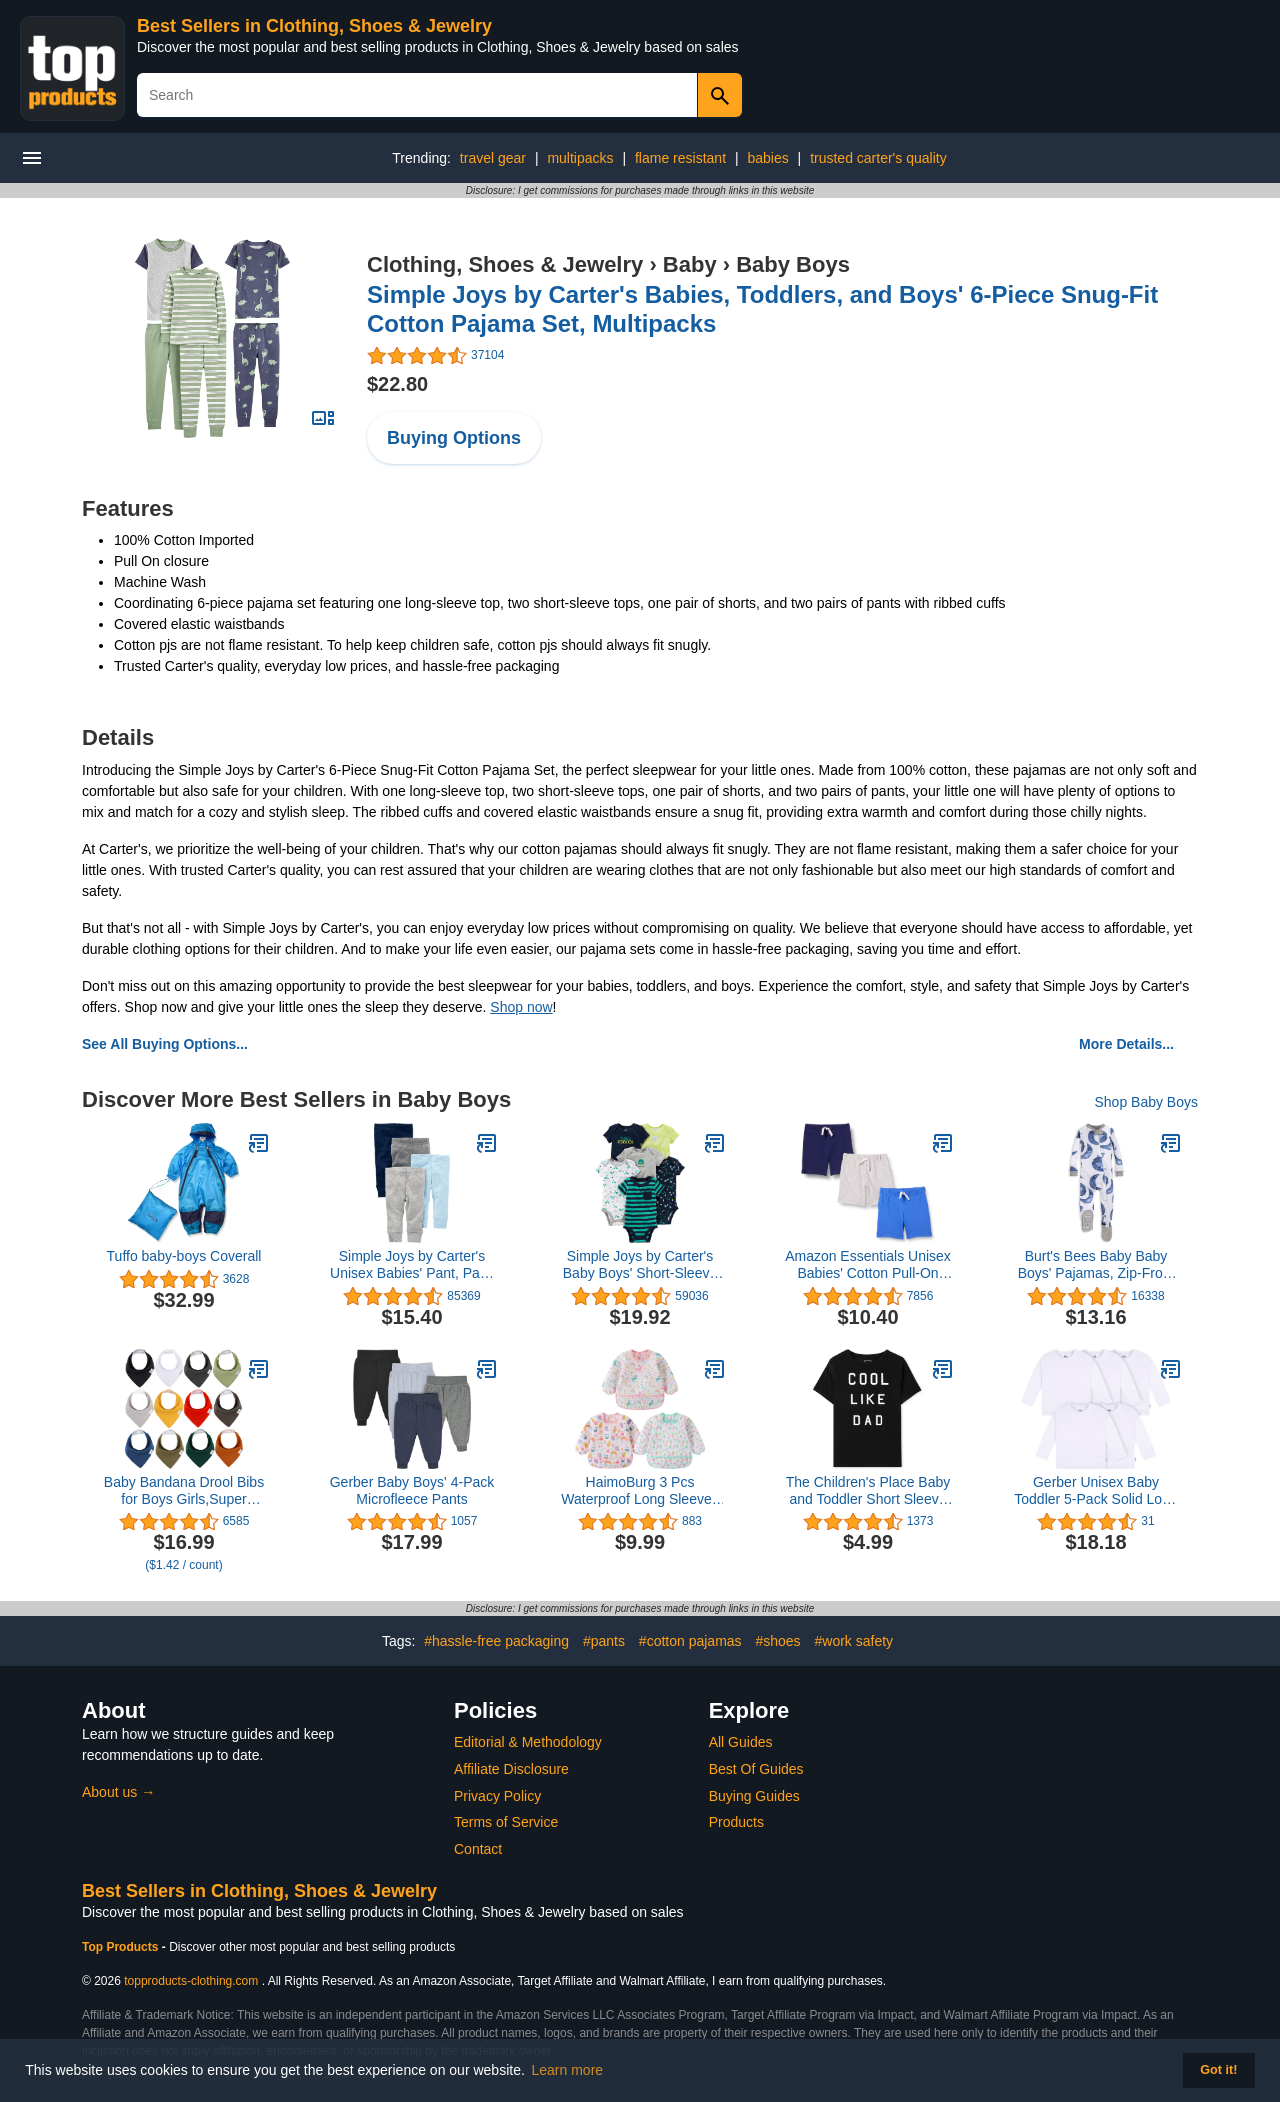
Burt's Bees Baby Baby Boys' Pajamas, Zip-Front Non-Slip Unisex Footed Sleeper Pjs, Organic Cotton (1096, 1265)
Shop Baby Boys (1146, 1102)
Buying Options (454, 438)
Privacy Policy (497, 1796)
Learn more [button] (568, 2070)
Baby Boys (793, 264)
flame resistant (680, 158)
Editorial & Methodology (528, 1742)
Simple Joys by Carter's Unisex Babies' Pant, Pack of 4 (412, 1265)
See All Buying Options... (165, 1044)
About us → (118, 1792)
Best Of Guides (756, 1769)
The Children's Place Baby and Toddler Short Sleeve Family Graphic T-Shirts (868, 1491)
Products (736, 1822)
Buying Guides (754, 1796)
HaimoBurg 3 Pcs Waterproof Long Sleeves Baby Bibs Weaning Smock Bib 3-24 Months (639, 1491)
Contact (478, 1849)
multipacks (580, 158)
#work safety (854, 1641)
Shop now (521, 1007)
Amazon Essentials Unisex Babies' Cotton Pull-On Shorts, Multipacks (868, 1265)
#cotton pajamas (690, 1641)
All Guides (741, 1742)
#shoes (777, 1641)
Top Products (122, 1947)
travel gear (493, 158)
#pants (604, 1641)
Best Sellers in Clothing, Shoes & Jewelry (314, 26)
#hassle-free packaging (496, 1641)
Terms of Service (506, 1822)
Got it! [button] (1218, 2070)
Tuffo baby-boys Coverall (184, 1256)
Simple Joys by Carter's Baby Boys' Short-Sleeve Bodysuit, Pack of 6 (640, 1265)
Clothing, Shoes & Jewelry (505, 264)
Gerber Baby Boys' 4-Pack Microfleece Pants (412, 1490)
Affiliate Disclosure (511, 1769)
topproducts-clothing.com (191, 1981)
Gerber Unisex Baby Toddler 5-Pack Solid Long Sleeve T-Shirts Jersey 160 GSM (1095, 1491)
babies (767, 158)
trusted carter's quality (878, 158)
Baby (690, 264)
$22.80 (397, 384)
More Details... (1126, 1044)
